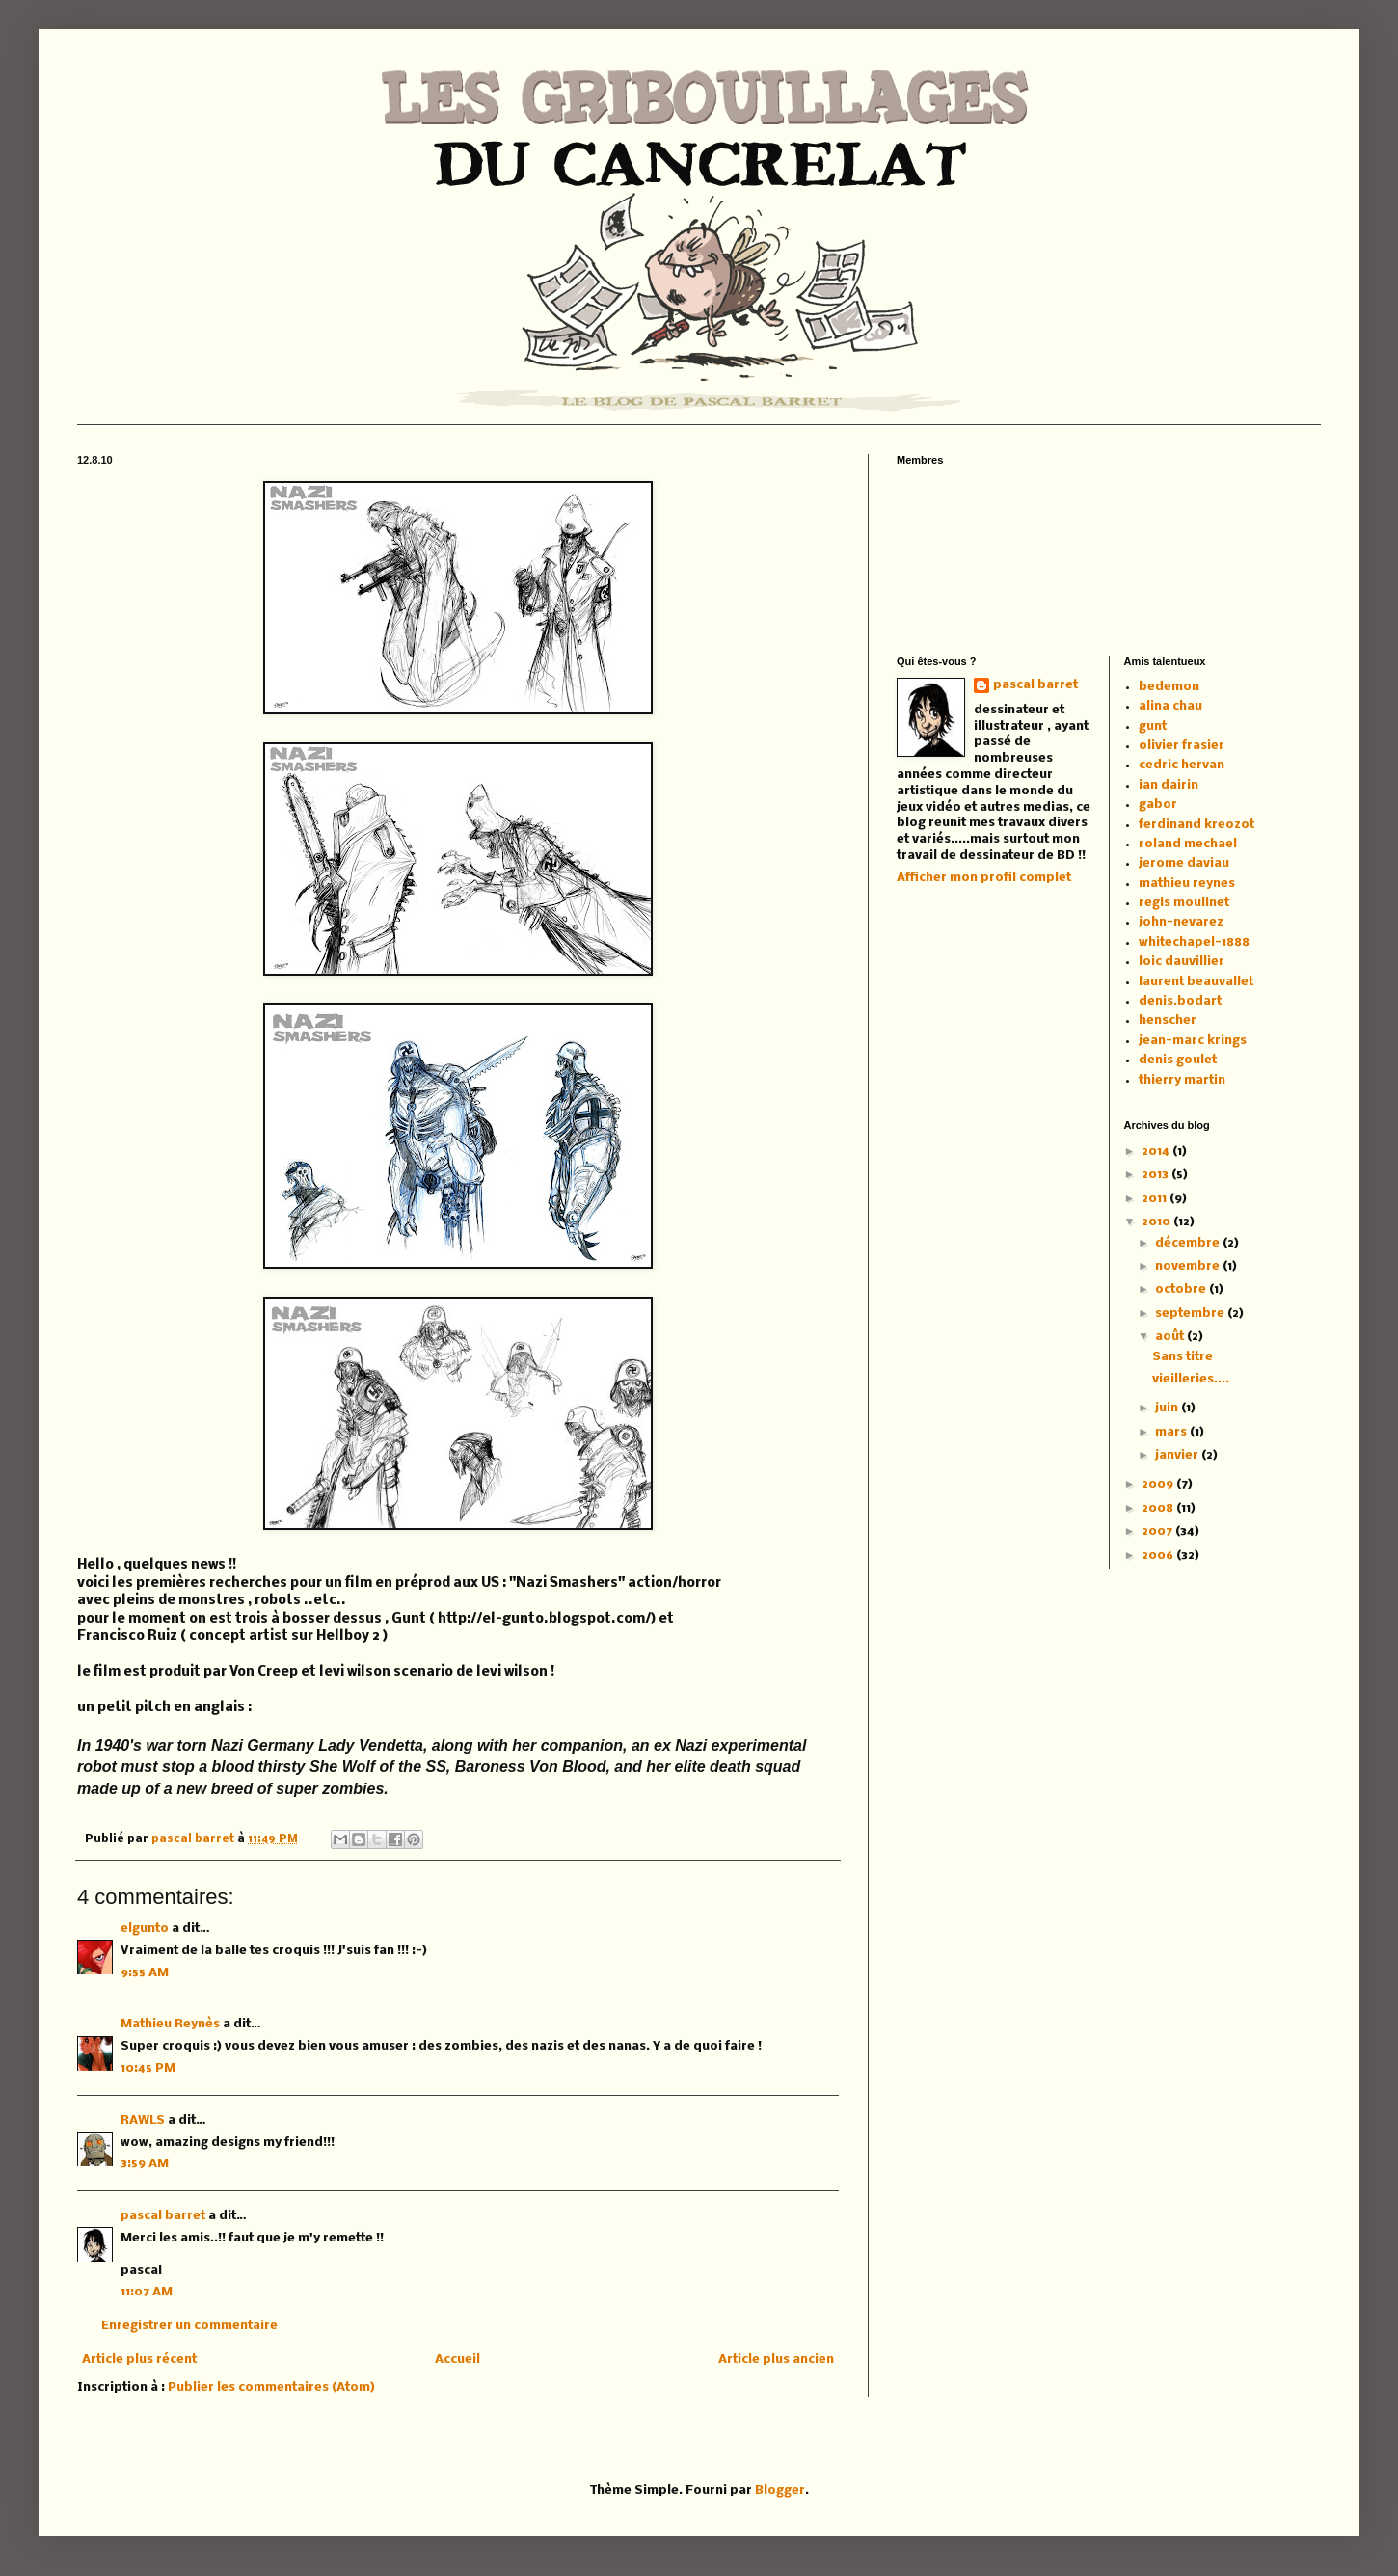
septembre (1191, 1313)
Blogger (780, 2490)
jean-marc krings (1193, 1040)
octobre (1182, 1289)
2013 (1156, 1174)
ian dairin (1168, 785)
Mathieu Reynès (170, 2024)
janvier (1178, 1455)
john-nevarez (1181, 922)
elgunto (145, 1928)
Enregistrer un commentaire (189, 2326)
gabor (1158, 804)
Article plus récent (139, 2359)
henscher (1167, 1020)
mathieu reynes (1187, 883)
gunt (1153, 726)
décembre (1189, 1243)
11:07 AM (147, 2292)
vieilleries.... (1190, 1379)
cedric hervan (1181, 765)
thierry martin (1182, 1080)
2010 (1157, 1222)
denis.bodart (1180, 1001)
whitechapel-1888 (1194, 942)
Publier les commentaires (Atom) (271, 2387)
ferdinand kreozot (1196, 824)
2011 (1155, 1199)
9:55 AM (145, 1973)
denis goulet (1178, 1060)
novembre (1189, 1266)
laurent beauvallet (1196, 982)
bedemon (1169, 687)
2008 (1159, 1508)
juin (1168, 1408)
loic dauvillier (1181, 961)
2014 (1157, 1151)
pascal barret (194, 1839)
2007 (1158, 1531)
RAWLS (143, 2120)
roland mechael (1188, 844)
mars (1172, 1432)
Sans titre (1182, 1357)
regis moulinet (1184, 903)
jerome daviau (1184, 863)
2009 (1159, 1484)
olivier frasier (1181, 745)
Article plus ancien (776, 2359)
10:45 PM (148, 2068)
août (1171, 1336)
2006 (1159, 1555)
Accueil (457, 2359)
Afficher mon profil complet (984, 878)
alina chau (1170, 706)
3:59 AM (145, 2164)
